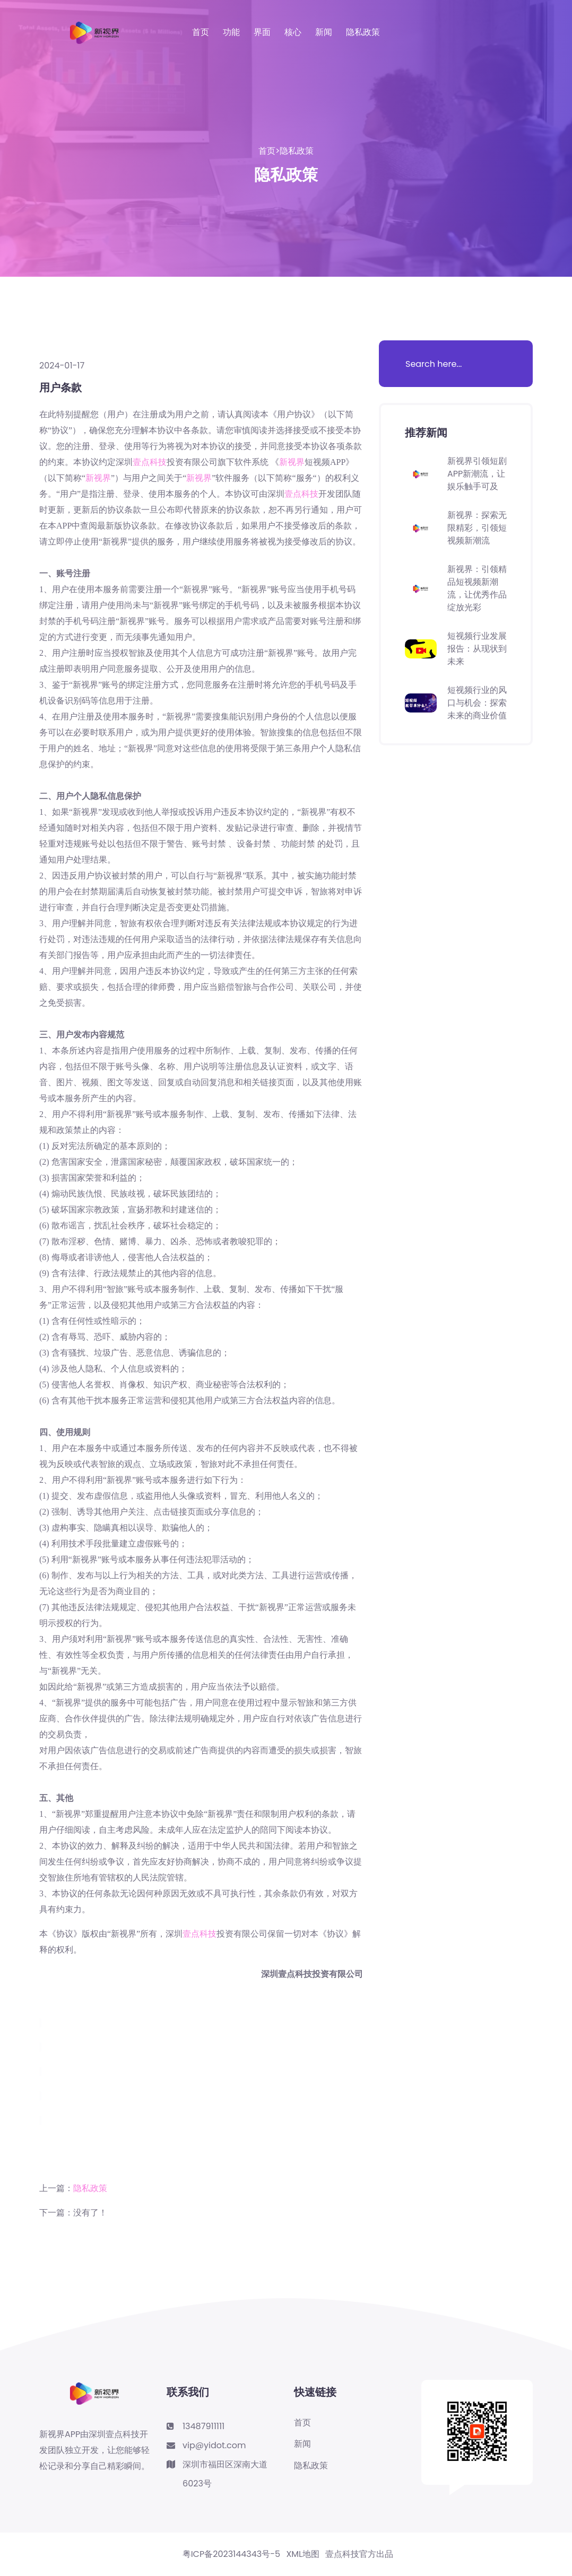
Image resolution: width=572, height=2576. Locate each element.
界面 (262, 32)
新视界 (292, 462)
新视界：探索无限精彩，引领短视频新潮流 (477, 528)
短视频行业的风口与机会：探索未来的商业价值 (477, 703)
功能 (231, 32)
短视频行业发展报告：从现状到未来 (477, 648)
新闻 (323, 32)
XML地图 (302, 2554)
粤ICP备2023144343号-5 (231, 2554)
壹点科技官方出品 (359, 2554)
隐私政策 (363, 32)
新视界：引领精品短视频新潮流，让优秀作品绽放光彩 (477, 588)
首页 (200, 32)
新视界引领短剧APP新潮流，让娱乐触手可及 (477, 474)
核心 (292, 32)
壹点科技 (150, 462)
